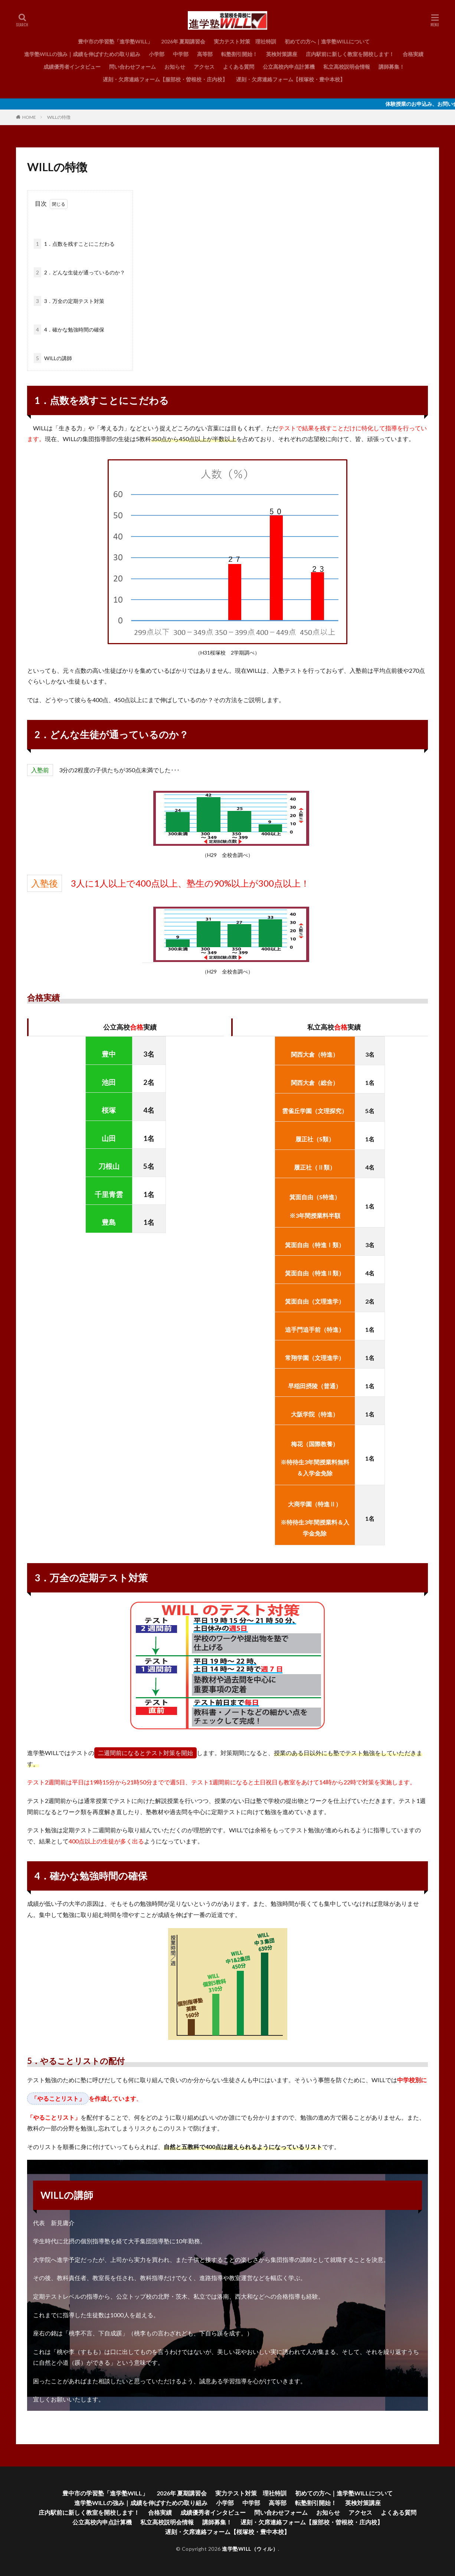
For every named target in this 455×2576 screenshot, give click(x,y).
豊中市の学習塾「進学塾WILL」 (115, 41)
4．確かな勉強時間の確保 (69, 330)
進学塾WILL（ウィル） (250, 2549)
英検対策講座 (281, 54)
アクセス (204, 66)
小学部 (156, 54)
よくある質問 (238, 66)
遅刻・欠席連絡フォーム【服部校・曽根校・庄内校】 (165, 79)
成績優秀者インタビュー (72, 66)
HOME (29, 117)
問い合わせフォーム (132, 66)
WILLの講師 (53, 358)
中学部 (181, 54)
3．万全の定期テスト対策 (69, 301)
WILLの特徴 (59, 117)
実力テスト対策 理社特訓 (245, 41)
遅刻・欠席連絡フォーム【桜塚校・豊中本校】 (290, 79)
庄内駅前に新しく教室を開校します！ (350, 54)
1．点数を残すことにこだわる (74, 244)
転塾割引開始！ (239, 54)
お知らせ (174, 66)
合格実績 (413, 54)
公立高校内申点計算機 (289, 66)
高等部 (205, 54)
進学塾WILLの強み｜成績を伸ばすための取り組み (82, 54)
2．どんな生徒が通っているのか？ (79, 272)
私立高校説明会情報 (346, 66)
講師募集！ (392, 66)
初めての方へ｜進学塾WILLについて (327, 41)
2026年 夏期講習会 (183, 41)
